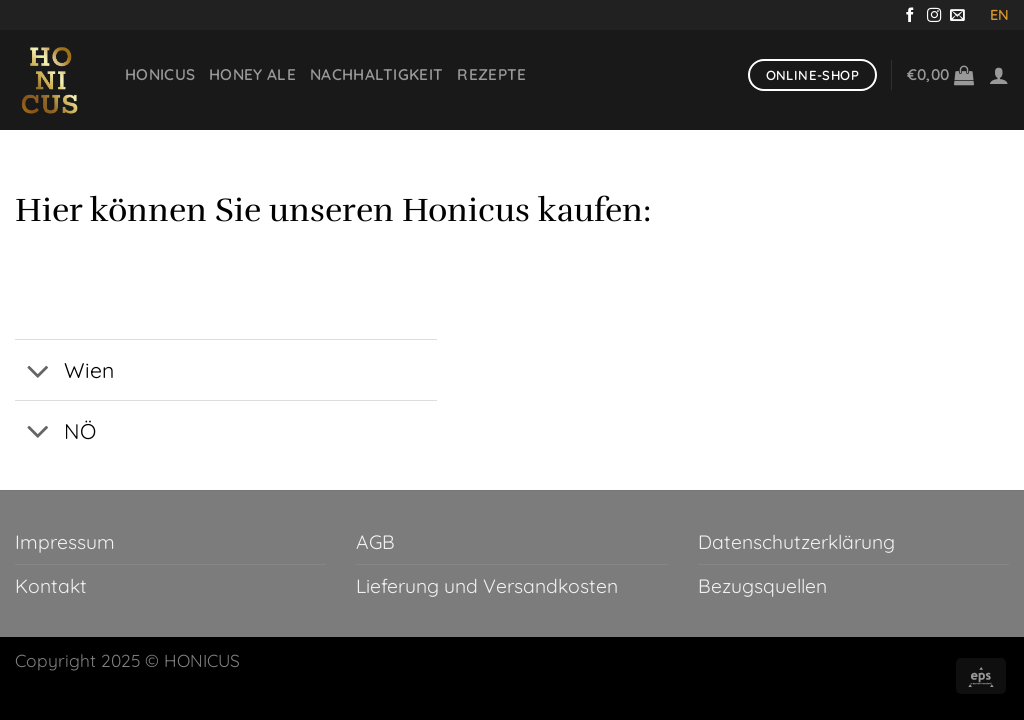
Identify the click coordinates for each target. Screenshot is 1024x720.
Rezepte (491, 74)
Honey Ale (252, 74)
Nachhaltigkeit (376, 74)
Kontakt (51, 586)
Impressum (65, 542)
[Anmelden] (999, 75)
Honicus (160, 74)
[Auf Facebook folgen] (910, 16)
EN (999, 14)
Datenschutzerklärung (796, 542)
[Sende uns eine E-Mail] (957, 16)
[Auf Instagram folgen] (934, 16)
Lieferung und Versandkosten (487, 586)
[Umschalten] (39, 372)
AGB (375, 542)
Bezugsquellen (762, 586)
